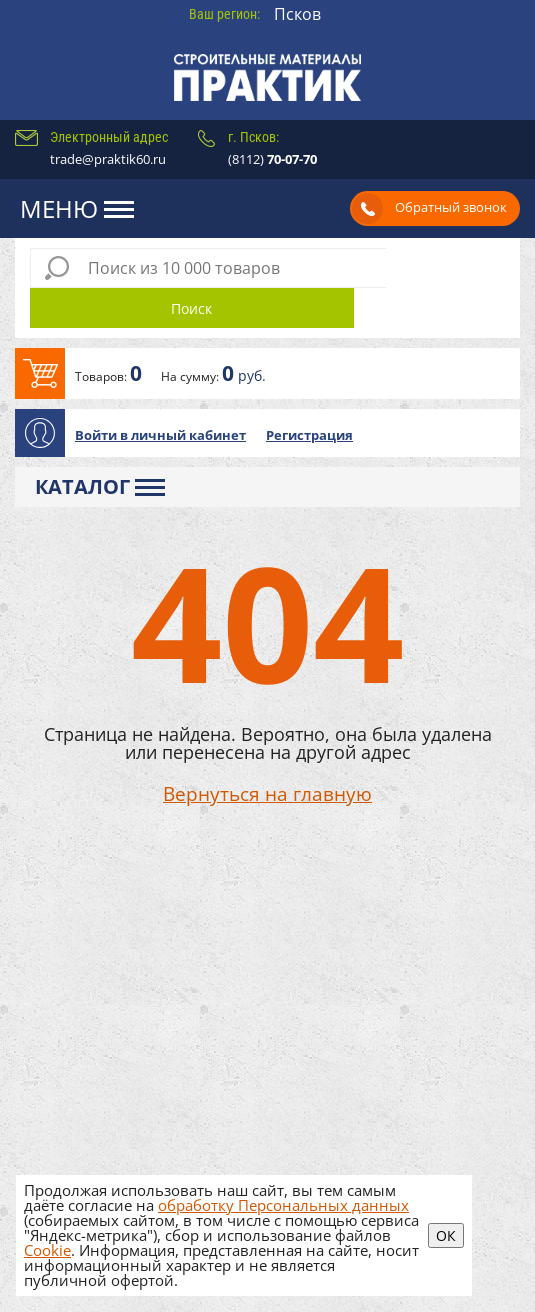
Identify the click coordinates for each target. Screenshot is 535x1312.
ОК (446, 1235)
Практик (268, 77)
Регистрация (309, 395)
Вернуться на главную (267, 755)
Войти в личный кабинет (160, 395)
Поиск (445, 268)
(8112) (272, 159)
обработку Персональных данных (283, 1205)
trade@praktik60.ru (108, 159)
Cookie (47, 1250)
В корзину (267, 333)
